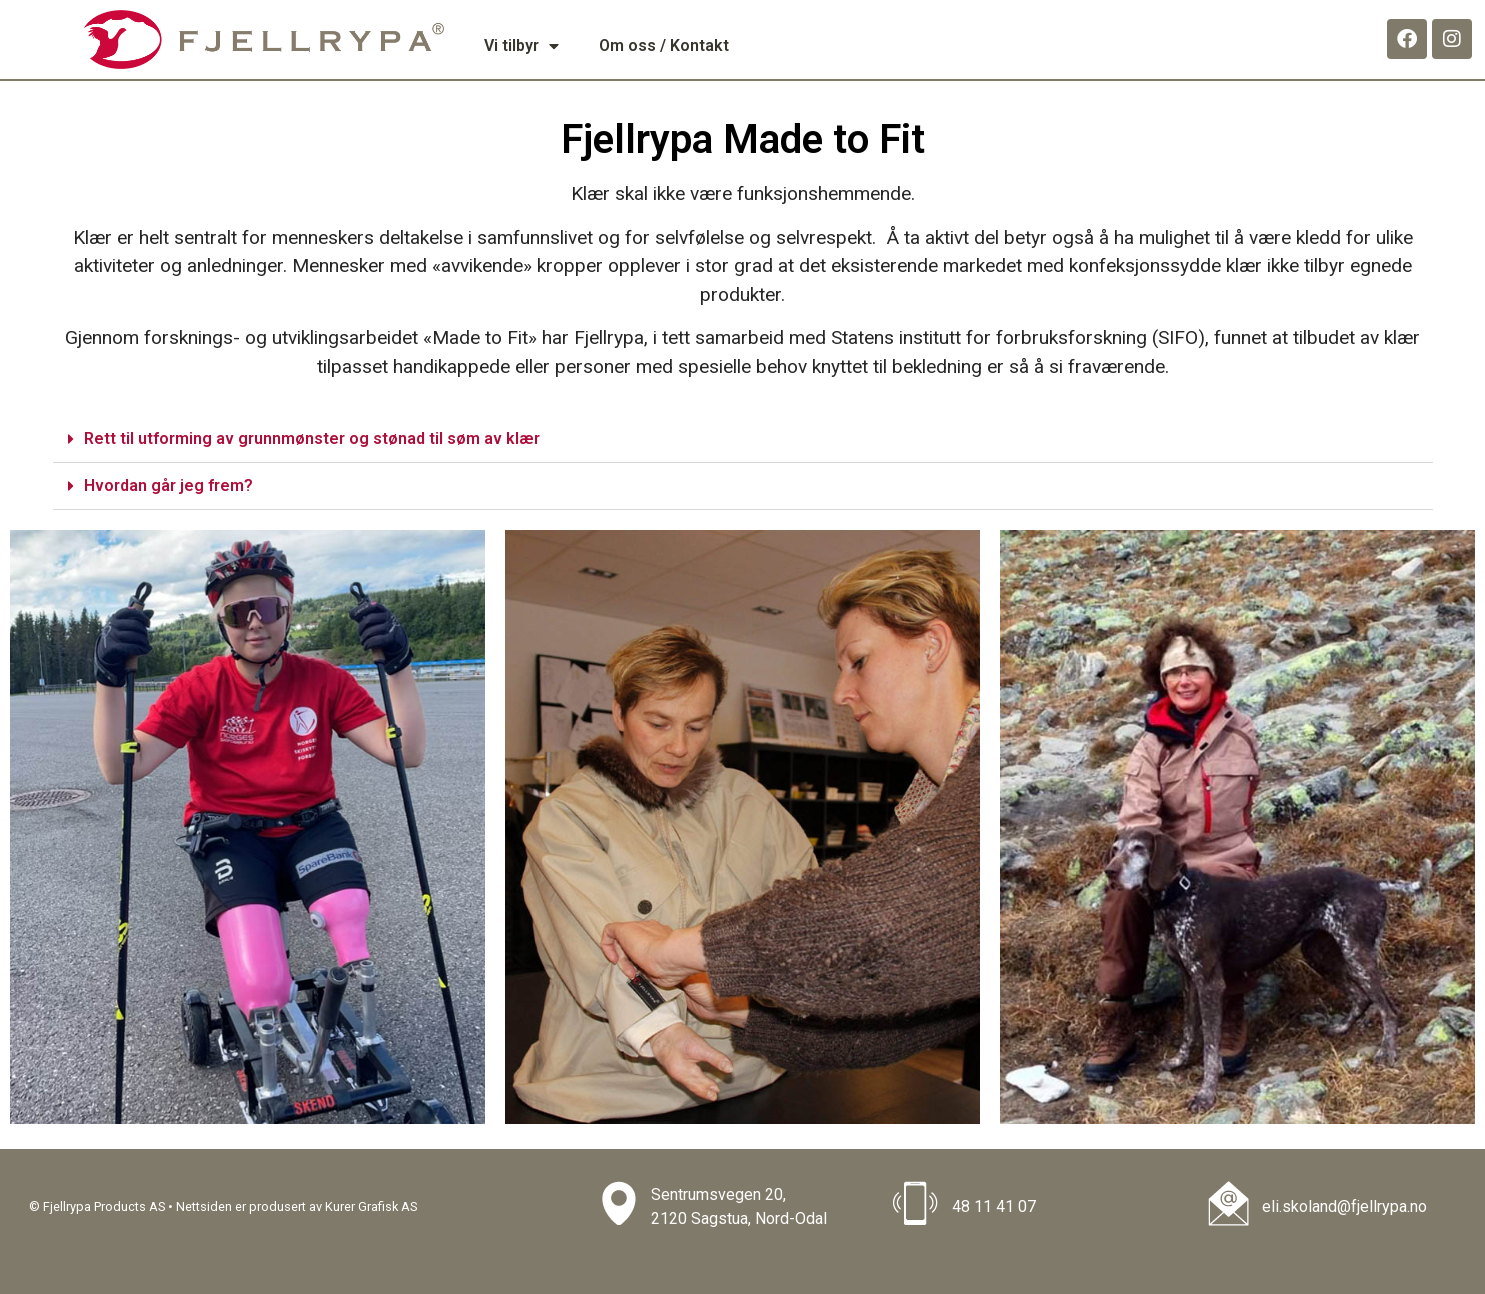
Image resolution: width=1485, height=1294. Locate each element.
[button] (743, 439)
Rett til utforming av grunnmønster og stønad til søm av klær (312, 438)
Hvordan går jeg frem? (168, 485)
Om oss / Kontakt (664, 45)
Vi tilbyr (521, 46)
